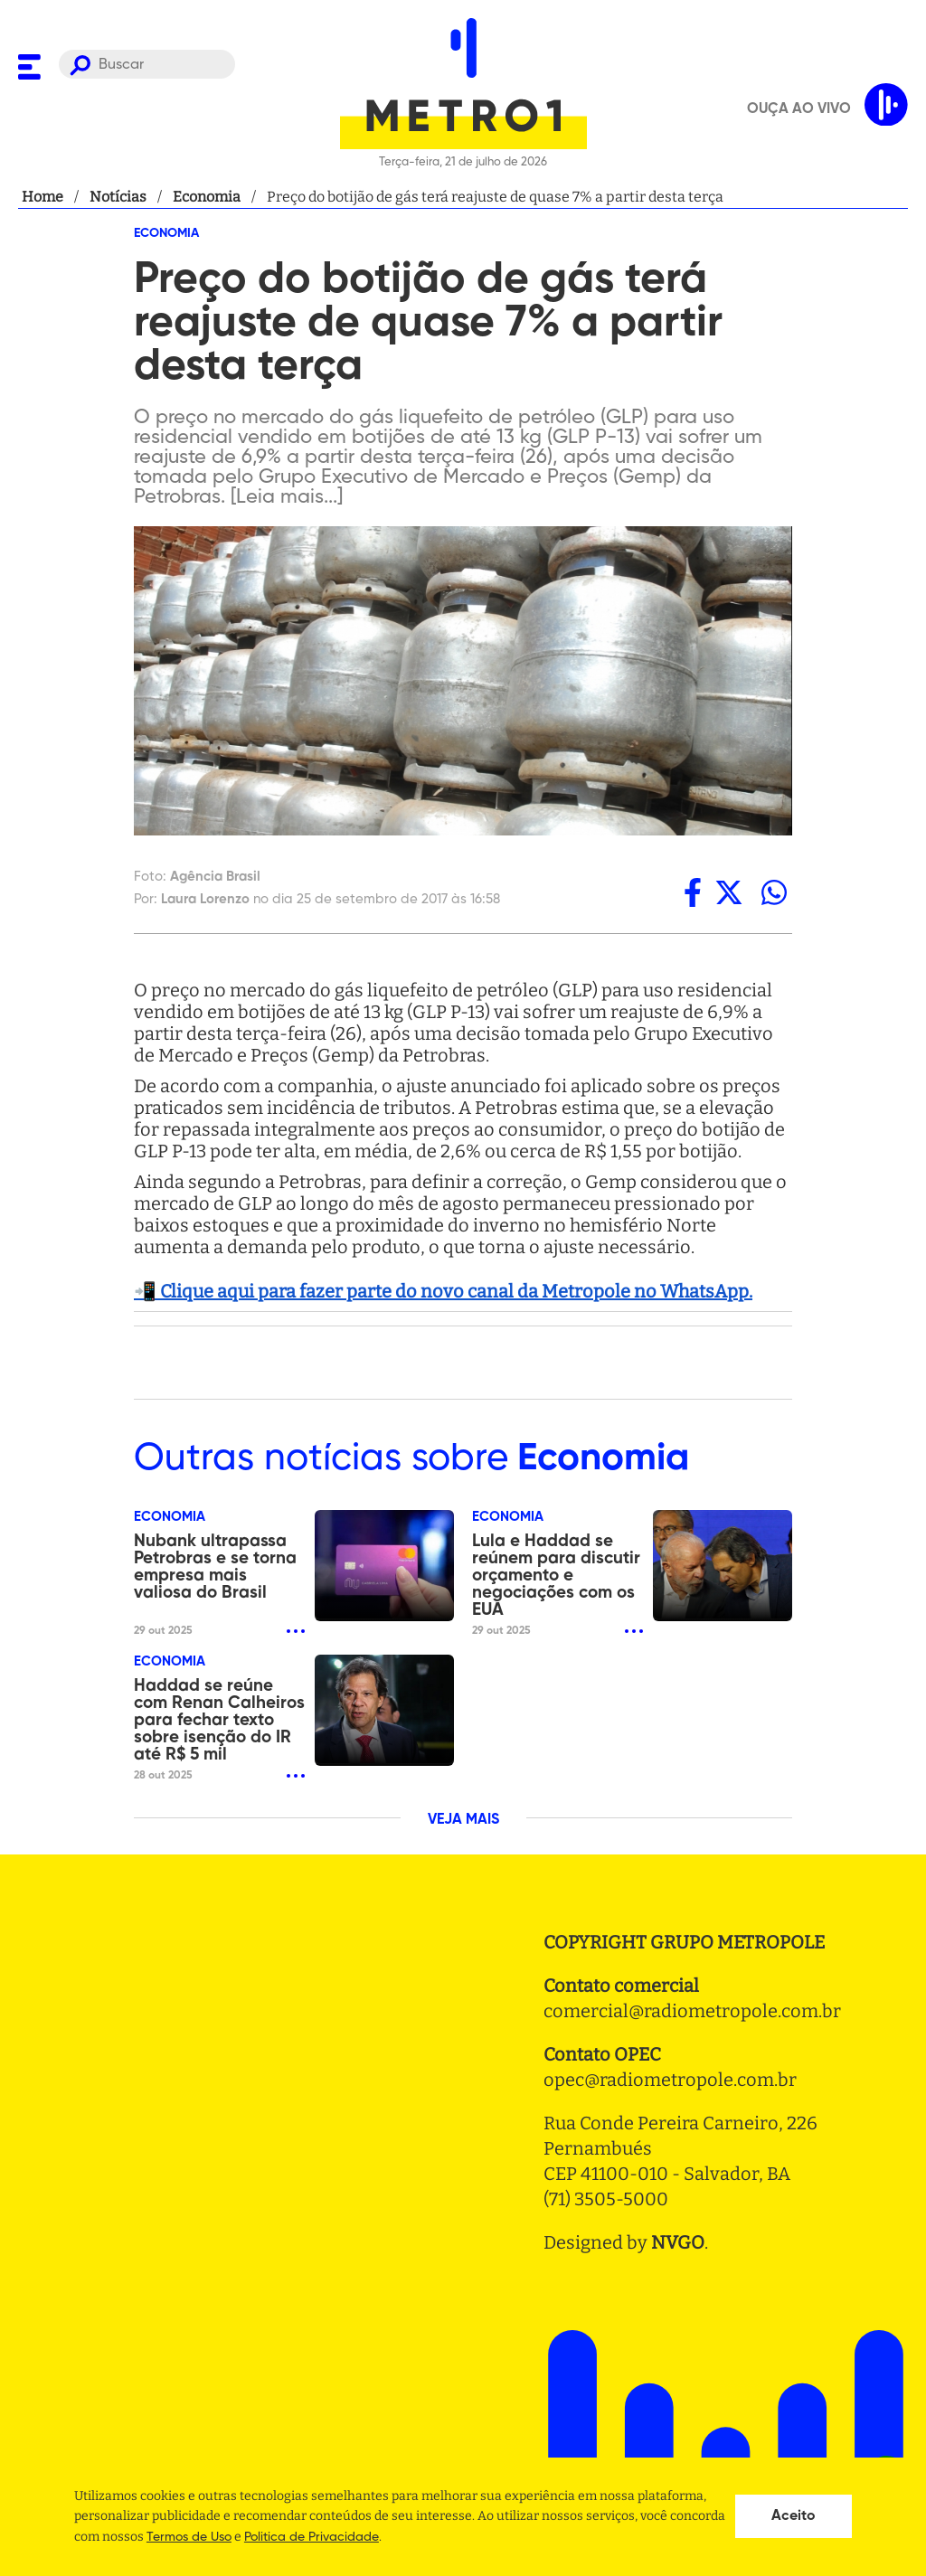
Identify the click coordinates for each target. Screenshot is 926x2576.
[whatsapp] (774, 892)
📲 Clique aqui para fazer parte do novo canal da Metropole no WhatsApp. (443, 1291)
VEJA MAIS (463, 1820)
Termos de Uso (189, 2537)
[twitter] (729, 892)
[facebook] (693, 892)
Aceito (793, 2516)
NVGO (677, 2242)
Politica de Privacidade (311, 2537)
